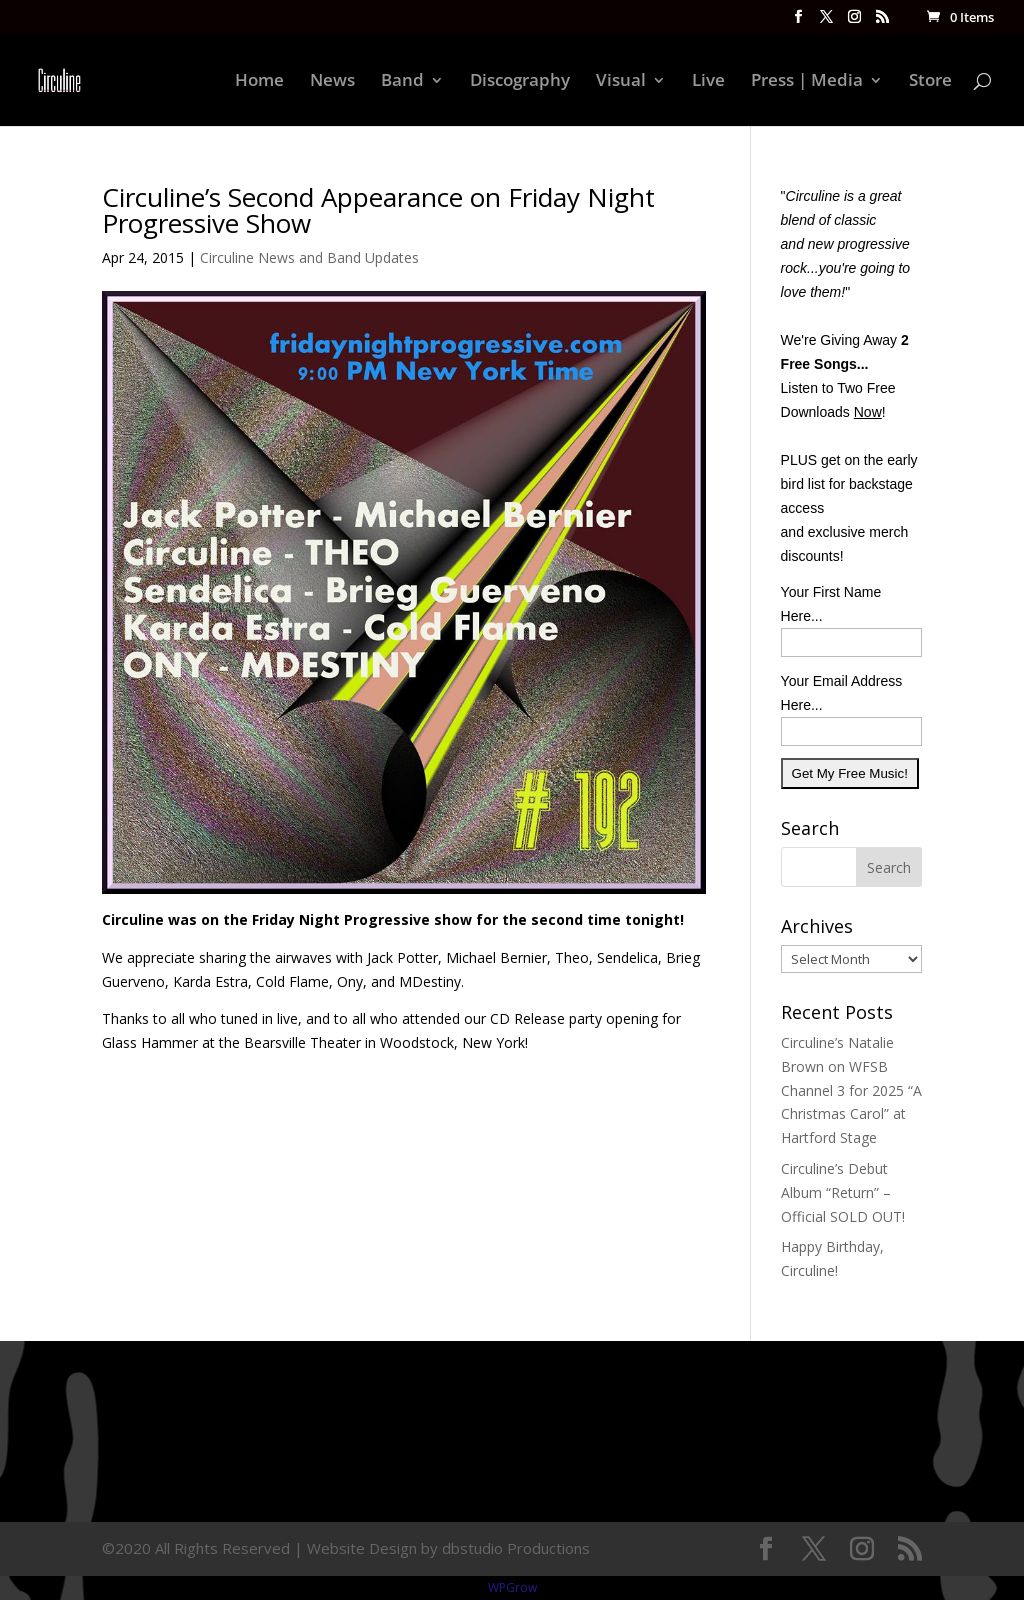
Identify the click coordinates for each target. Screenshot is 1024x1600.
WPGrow (512, 1587)
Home (259, 82)
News (332, 82)
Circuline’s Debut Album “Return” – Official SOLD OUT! (843, 1192)
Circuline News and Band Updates (309, 257)
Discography (520, 82)
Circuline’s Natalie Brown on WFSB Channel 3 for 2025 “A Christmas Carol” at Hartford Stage (851, 1090)
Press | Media (807, 82)
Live (708, 82)
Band (402, 82)
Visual (621, 82)
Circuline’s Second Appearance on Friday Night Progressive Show (378, 210)
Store (930, 82)
